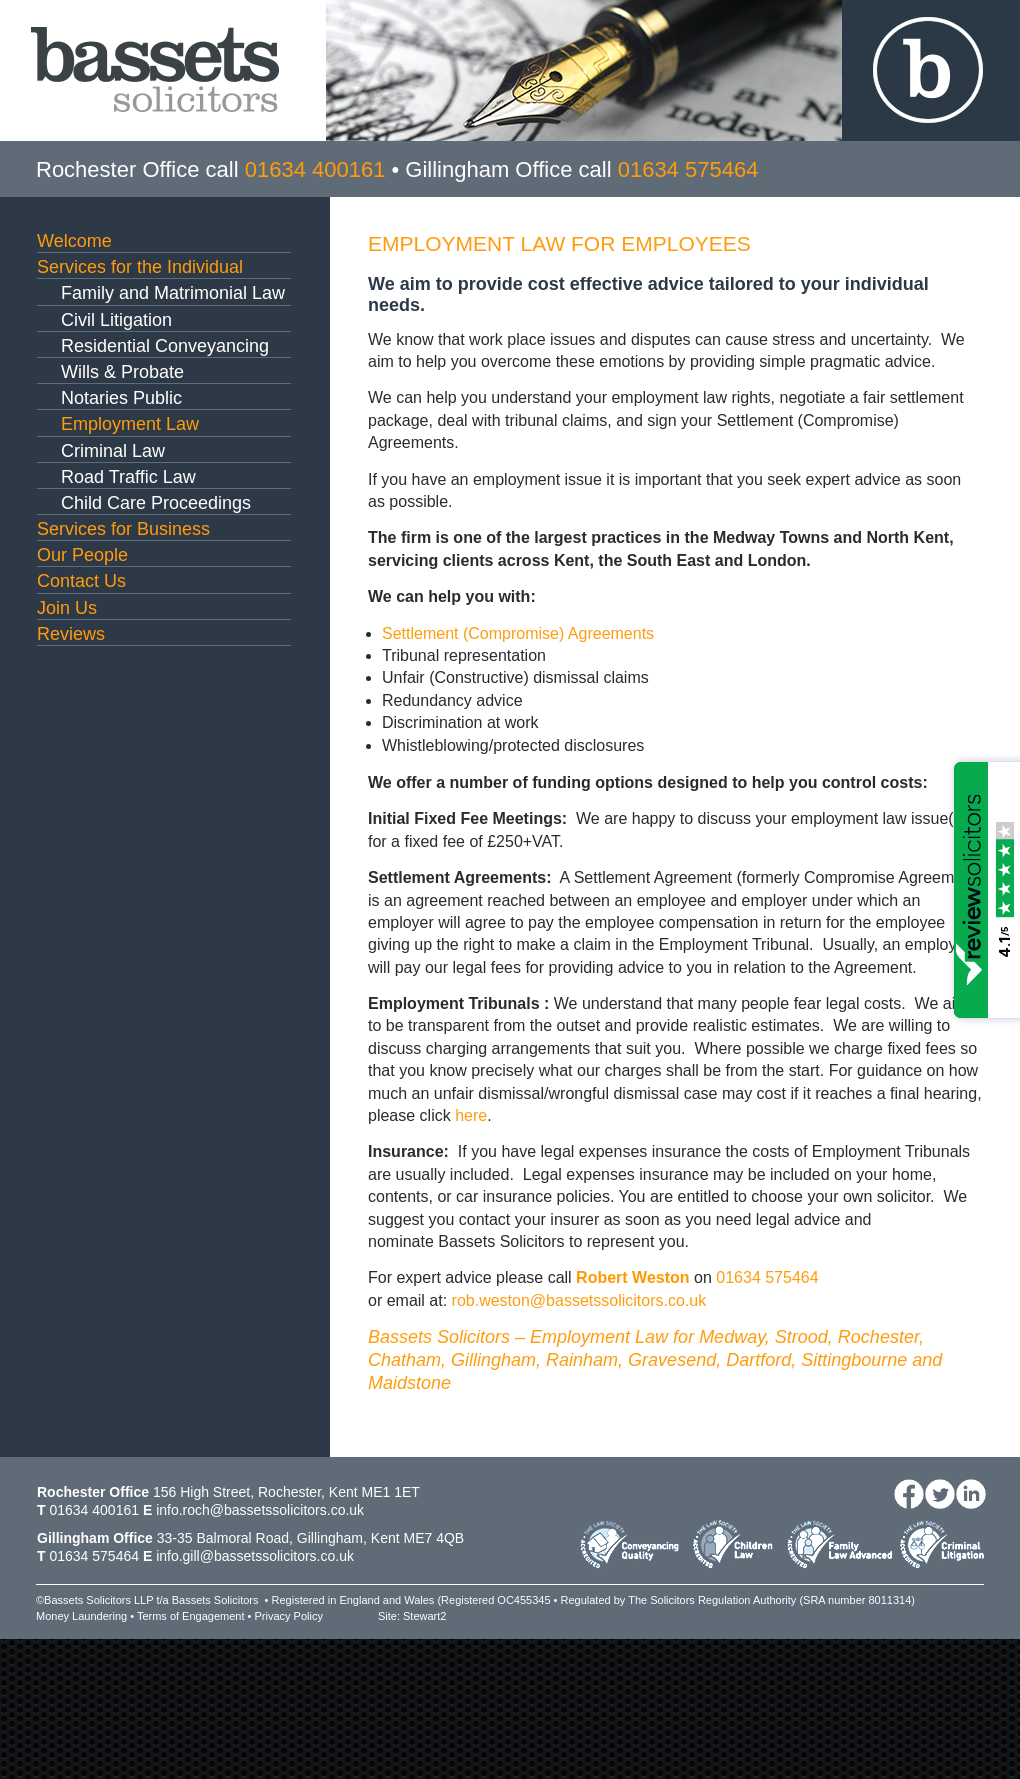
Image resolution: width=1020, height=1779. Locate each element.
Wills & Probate (122, 372)
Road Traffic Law (128, 477)
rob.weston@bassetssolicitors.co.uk (579, 1300)
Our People (82, 555)
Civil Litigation (116, 320)
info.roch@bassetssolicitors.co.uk (260, 1510)
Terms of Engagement (191, 1616)
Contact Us (81, 581)
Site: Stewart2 (412, 1616)
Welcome (74, 241)
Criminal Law (113, 451)
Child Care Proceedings (156, 503)
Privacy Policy (288, 1616)
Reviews (71, 634)
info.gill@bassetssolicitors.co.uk (255, 1556)
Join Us (67, 608)
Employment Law (130, 424)
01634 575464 (767, 1277)
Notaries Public (121, 398)
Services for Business (123, 529)
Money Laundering (81, 1616)
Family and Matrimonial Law (173, 293)
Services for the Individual (140, 267)
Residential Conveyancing (165, 346)
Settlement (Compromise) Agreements (518, 633)
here (471, 1115)
